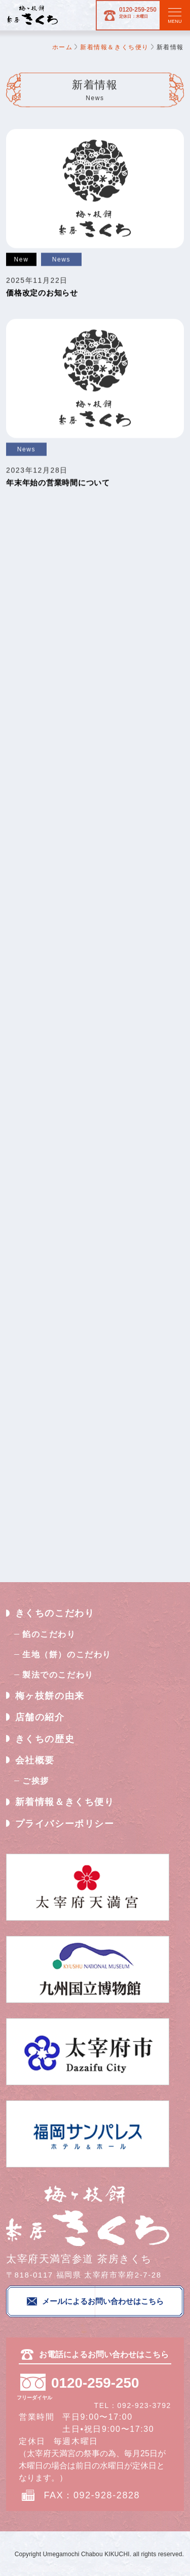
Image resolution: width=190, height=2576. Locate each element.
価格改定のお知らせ (42, 292)
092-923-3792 (144, 2404)
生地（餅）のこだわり (66, 1654)
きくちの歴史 (45, 1739)
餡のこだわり (49, 1634)
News (61, 259)
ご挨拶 (35, 1781)
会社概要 (35, 1760)
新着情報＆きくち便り (65, 1802)
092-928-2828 (106, 2494)
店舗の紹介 (40, 1718)
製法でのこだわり (58, 1674)
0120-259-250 (126, 15)
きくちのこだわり (55, 1614)
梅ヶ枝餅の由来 (50, 1696)
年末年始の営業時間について (58, 483)
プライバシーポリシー (65, 1824)
